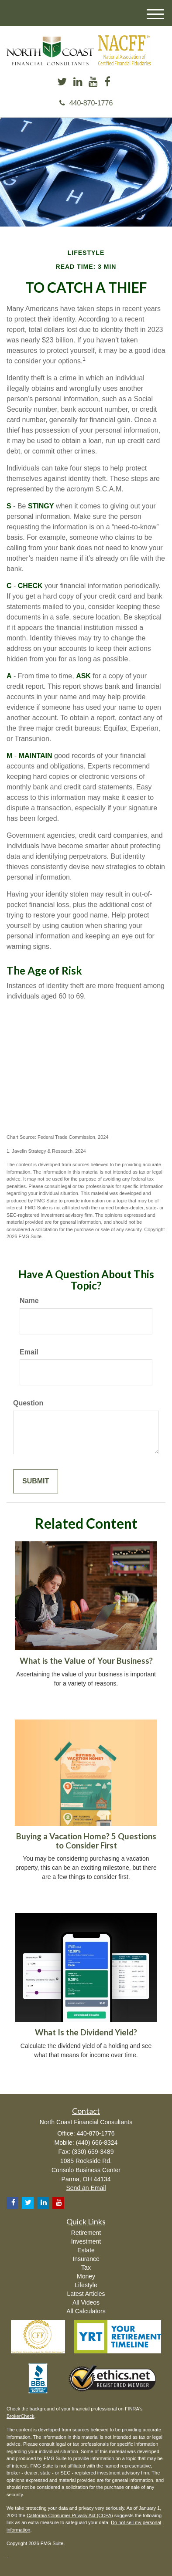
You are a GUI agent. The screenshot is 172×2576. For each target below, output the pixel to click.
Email (29, 1352)
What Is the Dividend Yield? (86, 2032)
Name (29, 1300)
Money (86, 2276)
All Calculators (85, 2311)
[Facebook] (107, 82)
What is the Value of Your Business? (86, 1660)
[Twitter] (62, 82)
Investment (86, 2241)
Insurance (85, 2258)
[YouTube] (93, 82)
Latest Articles (86, 2293)
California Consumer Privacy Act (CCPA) (70, 2515)
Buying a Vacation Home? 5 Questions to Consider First (86, 1840)
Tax (86, 2267)
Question (28, 1403)
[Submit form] (35, 1481)
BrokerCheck (20, 2416)
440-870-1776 (86, 103)
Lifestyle (86, 2285)
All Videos (86, 2302)
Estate (86, 2250)
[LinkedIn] (78, 82)
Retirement (86, 2232)
